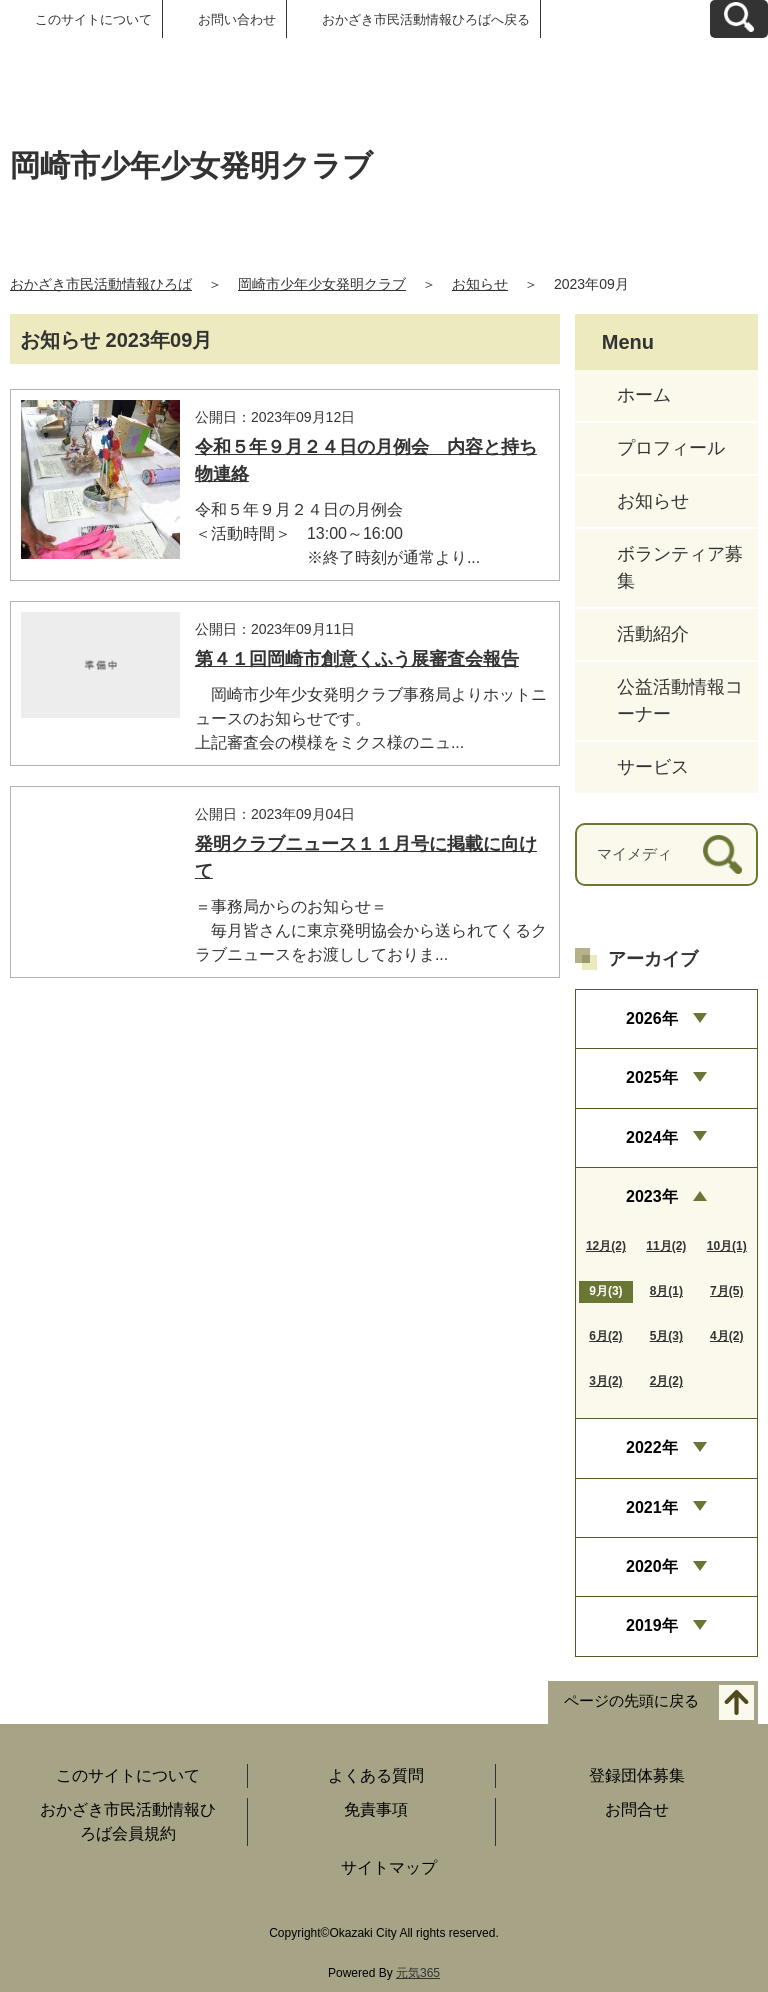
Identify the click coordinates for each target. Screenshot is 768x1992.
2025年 (652, 1077)
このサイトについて (93, 19)
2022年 (652, 1447)
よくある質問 (376, 1775)
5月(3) (666, 1336)
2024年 (652, 1137)
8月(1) (666, 1291)
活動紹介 (653, 634)
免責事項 (376, 1809)
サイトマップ (389, 1867)
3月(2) (605, 1381)
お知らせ (480, 284)
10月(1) (727, 1246)
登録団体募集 (637, 1775)
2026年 (652, 1018)
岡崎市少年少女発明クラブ (322, 284)
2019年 (652, 1625)
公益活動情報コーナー (680, 700)
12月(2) (606, 1246)
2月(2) (666, 1381)
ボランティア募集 (680, 567)
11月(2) (666, 1246)
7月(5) (726, 1291)
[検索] (722, 854)
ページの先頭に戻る (631, 1700)
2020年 (652, 1566)
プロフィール (671, 448)
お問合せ (637, 1809)
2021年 (652, 1507)
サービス (653, 767)
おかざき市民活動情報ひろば (101, 284)
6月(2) (605, 1336)
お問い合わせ (237, 19)
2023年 (652, 1196)
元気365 (418, 1973)
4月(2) (726, 1336)
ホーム (644, 395)
